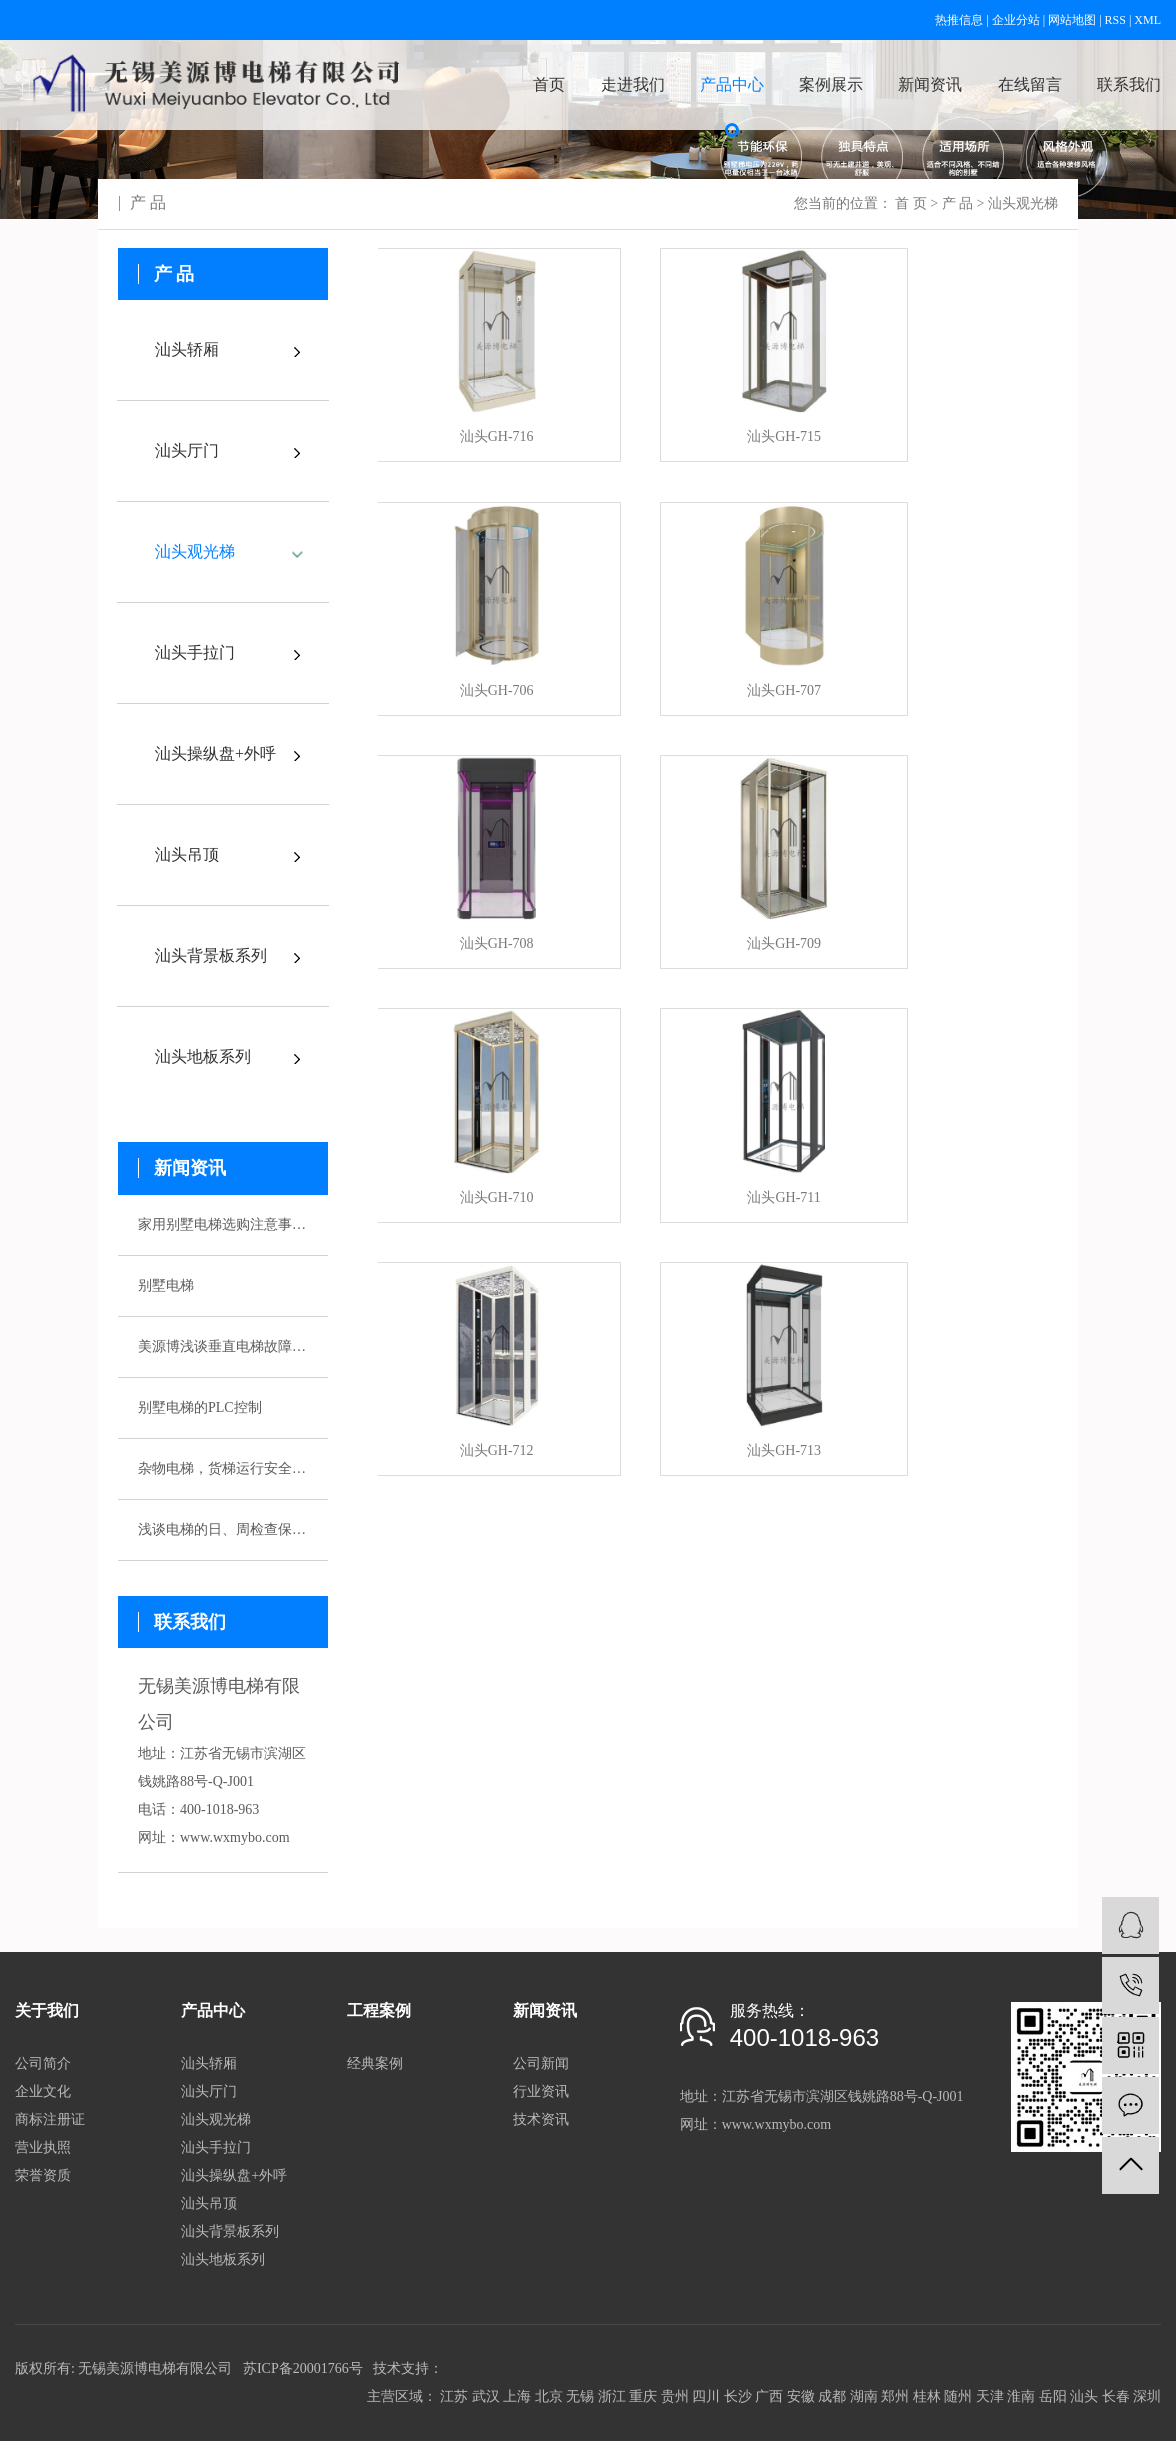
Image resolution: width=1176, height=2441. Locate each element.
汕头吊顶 (187, 854)
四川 (706, 2396)
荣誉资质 (43, 2175)
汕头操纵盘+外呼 (215, 753)
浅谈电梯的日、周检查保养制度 (223, 1529)
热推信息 (959, 20)
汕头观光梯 (1023, 203)
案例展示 (831, 84)
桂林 (927, 2396)
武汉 (486, 2396)
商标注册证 (50, 2119)
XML (1147, 20)
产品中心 (732, 84)
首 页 (911, 203)
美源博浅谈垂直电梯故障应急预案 (223, 1346)
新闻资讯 (930, 84)
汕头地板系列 (203, 1056)
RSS (1115, 20)
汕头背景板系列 (211, 955)
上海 (517, 2396)
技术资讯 (541, 2119)
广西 (769, 2396)
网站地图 (1072, 20)
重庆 (643, 2396)
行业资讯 (541, 2091)
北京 (549, 2396)
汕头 (1084, 2396)
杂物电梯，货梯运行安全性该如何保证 (223, 1468)
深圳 (1147, 2396)
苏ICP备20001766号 (303, 2368)
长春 (1116, 2396)
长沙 (738, 2396)
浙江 (612, 2396)
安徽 (801, 2396)
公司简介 (43, 2063)
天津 (990, 2396)
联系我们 (1129, 84)
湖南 (864, 2396)
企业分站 (1016, 20)
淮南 (1021, 2396)
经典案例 (375, 2063)
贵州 (675, 2396)
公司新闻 (541, 2063)
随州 (958, 2396)
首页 (549, 84)
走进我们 (633, 84)
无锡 (580, 2396)
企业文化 (43, 2091)
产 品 (958, 203)
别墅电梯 (166, 1285)
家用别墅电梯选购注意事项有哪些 (223, 1224)
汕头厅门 (187, 450)
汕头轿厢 (187, 349)
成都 (832, 2396)
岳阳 (1053, 2396)
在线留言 (1030, 84)
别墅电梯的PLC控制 (200, 1407)
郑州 (895, 2396)
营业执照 (43, 2147)
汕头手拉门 (195, 652)
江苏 (454, 2396)
